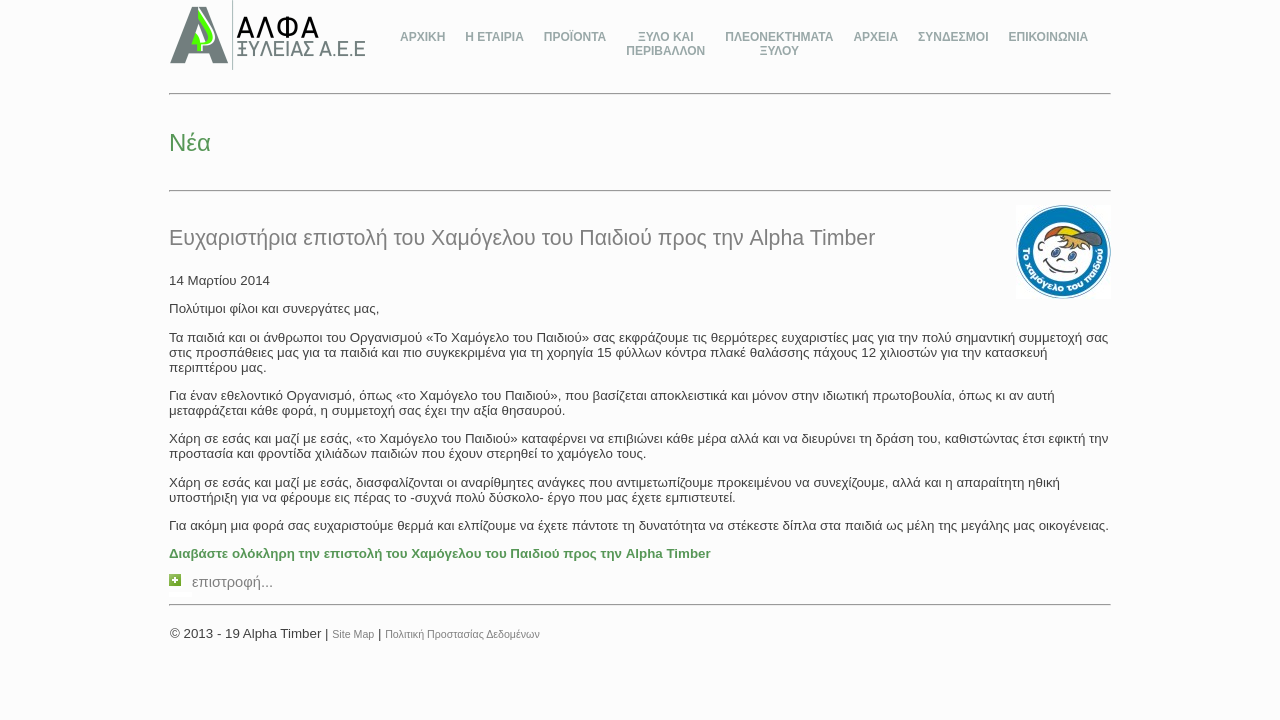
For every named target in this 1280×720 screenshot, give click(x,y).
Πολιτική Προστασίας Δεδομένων (462, 634)
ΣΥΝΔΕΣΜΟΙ (953, 37)
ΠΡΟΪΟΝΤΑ (575, 37)
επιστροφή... (221, 582)
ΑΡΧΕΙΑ (875, 37)
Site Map (353, 634)
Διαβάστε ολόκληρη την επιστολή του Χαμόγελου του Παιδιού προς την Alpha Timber (440, 553)
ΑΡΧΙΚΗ (422, 37)
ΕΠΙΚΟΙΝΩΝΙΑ (1048, 37)
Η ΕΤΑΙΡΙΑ (494, 37)
